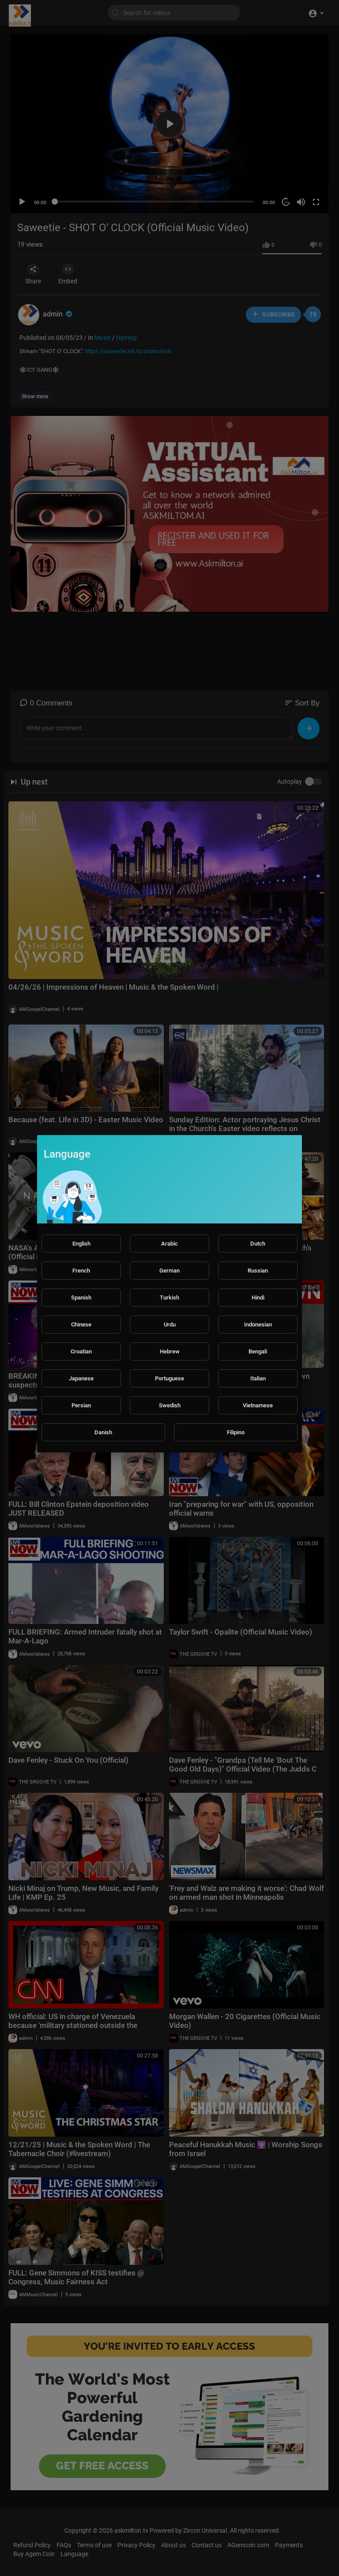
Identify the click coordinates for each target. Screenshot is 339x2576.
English (81, 1243)
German (169, 1270)
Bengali (258, 1351)
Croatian (81, 1351)
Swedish (170, 1405)
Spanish (81, 1297)
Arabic (169, 1243)
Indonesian (258, 1324)
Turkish (169, 1297)
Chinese (81, 1324)
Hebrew (170, 1351)
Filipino (236, 1432)
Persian (81, 1405)
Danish (103, 1432)
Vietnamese (258, 1405)
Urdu (170, 1324)
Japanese (81, 1378)
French (81, 1270)
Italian (258, 1378)
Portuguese (169, 1378)
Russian (258, 1270)
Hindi (258, 1297)
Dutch (257, 1243)
